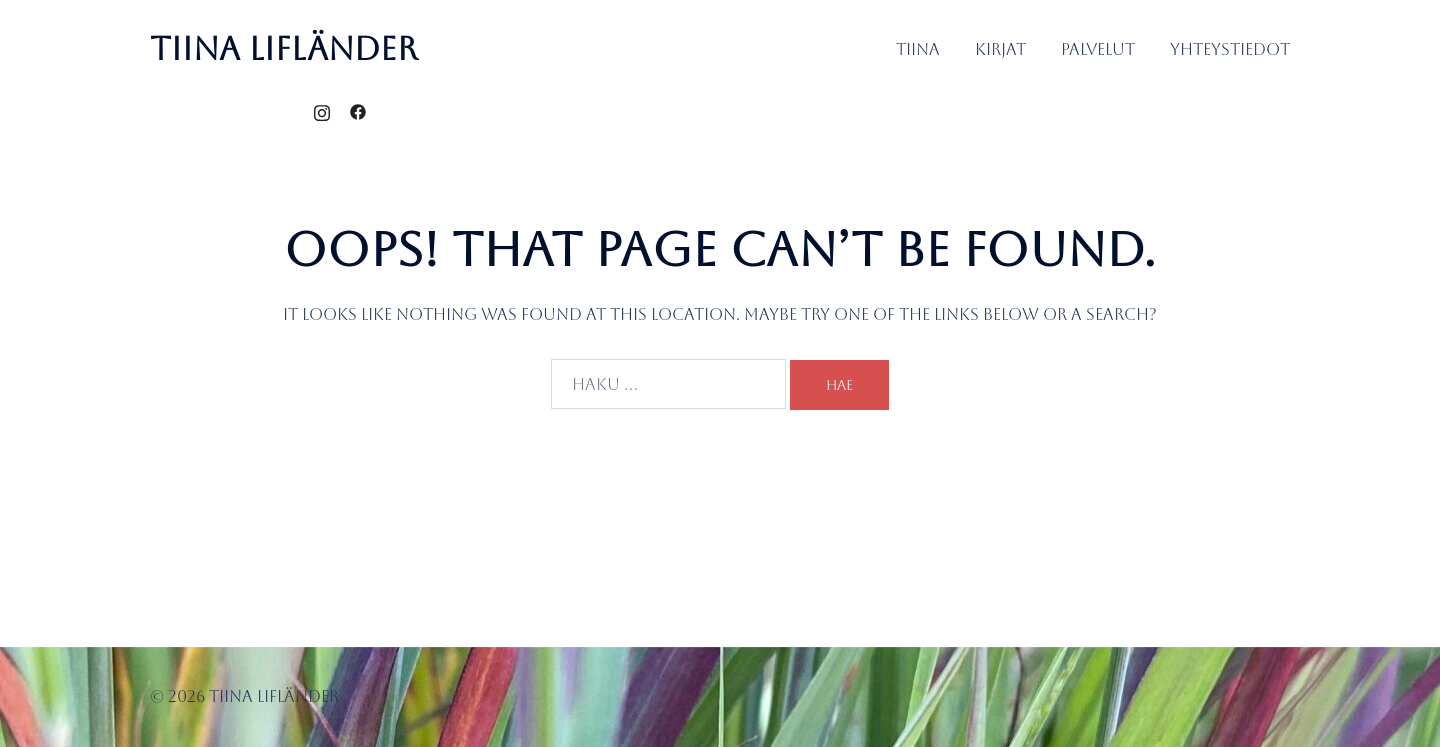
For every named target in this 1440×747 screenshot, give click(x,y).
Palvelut (1098, 49)
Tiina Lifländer (284, 48)
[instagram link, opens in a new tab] (322, 112)
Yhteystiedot (1230, 49)
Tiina (918, 49)
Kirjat (1000, 49)
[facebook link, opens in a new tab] (358, 112)
